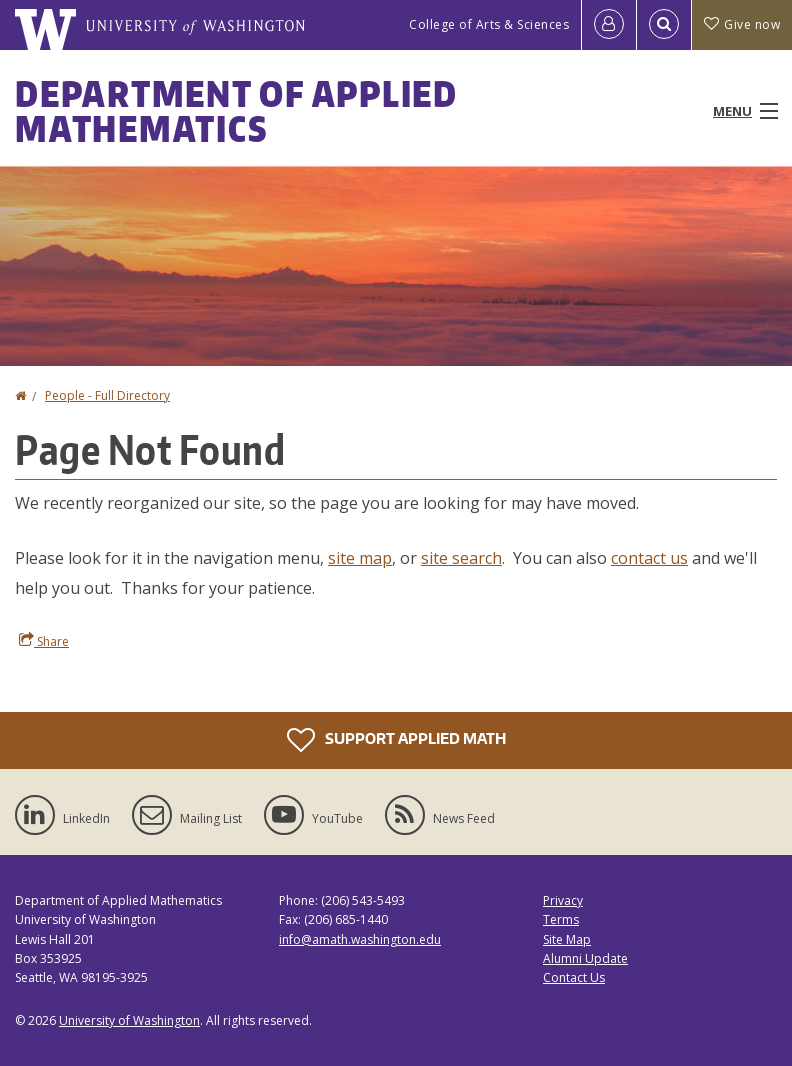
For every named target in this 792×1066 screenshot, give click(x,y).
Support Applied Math (396, 740)
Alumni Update (585, 958)
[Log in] (609, 25)
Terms (561, 919)
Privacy (563, 900)
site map (360, 558)
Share (44, 641)
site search (461, 558)
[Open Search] (664, 25)
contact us (649, 558)
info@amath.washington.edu (360, 939)
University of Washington (129, 1020)
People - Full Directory (107, 395)
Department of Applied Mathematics (236, 111)
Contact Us (574, 977)
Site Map (567, 939)
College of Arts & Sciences (489, 24)
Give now (742, 24)
